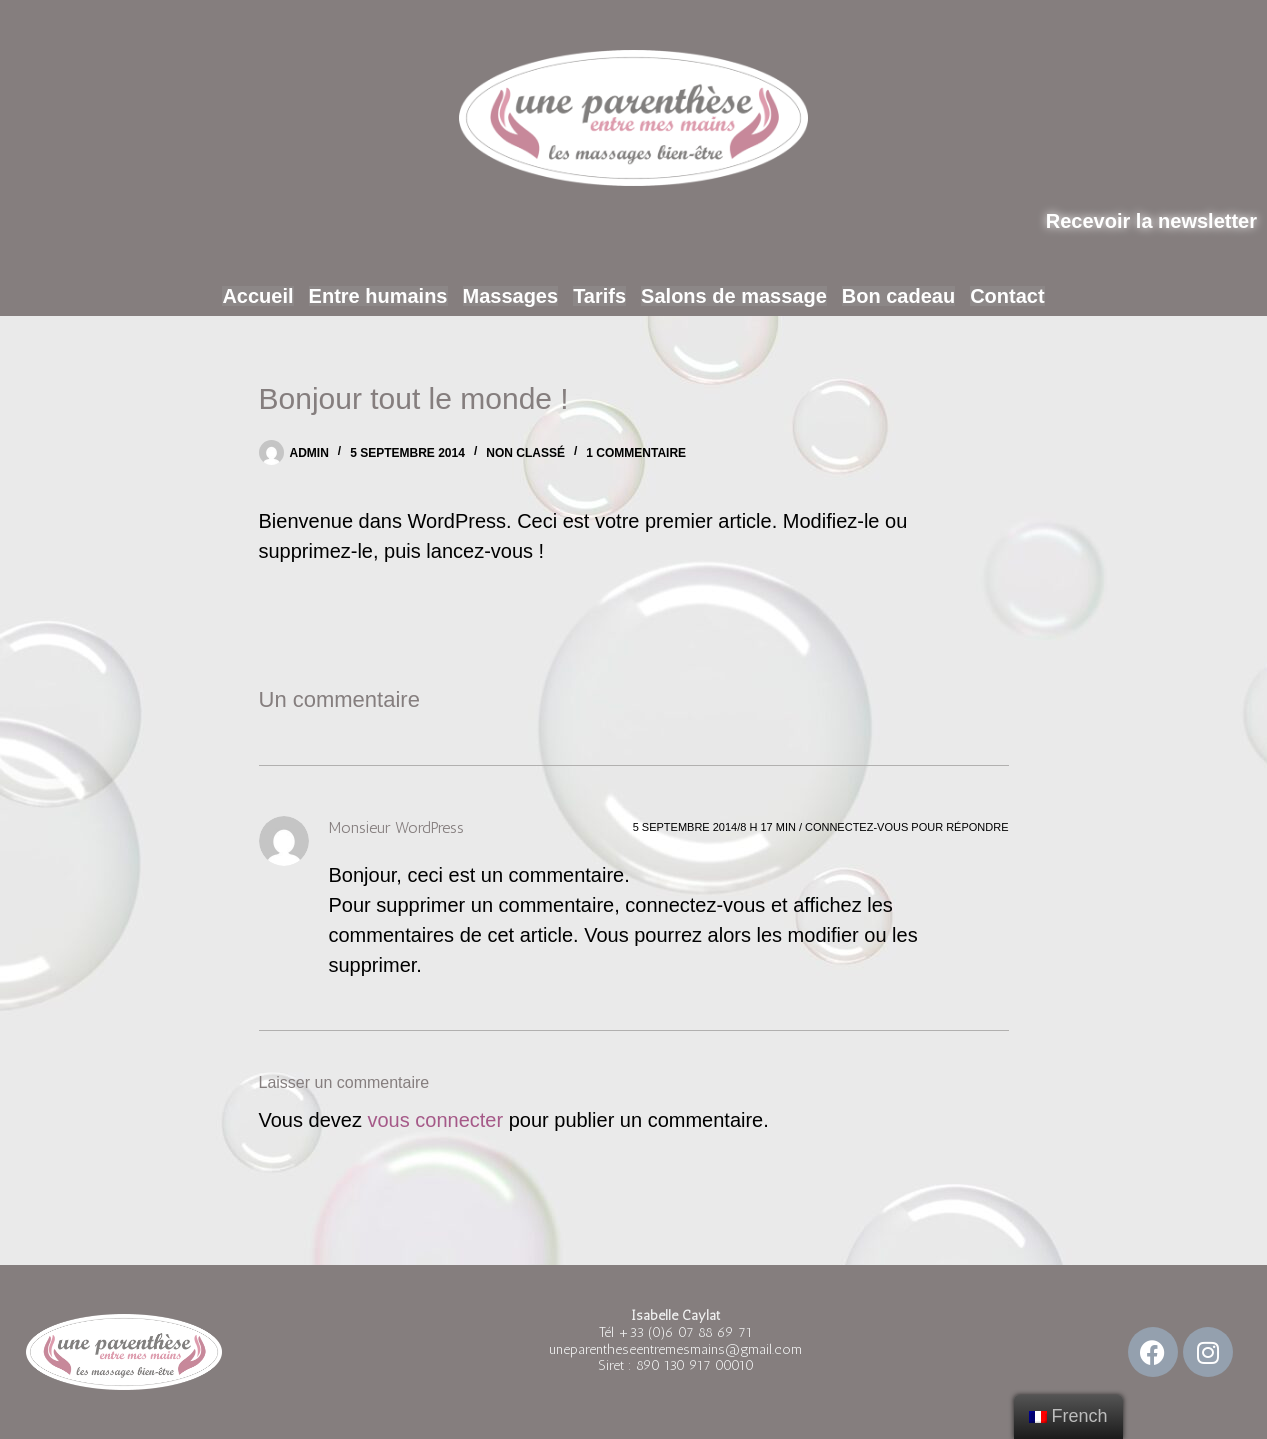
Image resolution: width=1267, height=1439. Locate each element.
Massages (515, 296)
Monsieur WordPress (396, 827)
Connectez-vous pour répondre (907, 827)
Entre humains (390, 296)
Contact (985, 296)
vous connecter (435, 1120)
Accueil (279, 296)
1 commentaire (636, 453)
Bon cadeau (883, 296)
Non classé (525, 453)
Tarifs (600, 296)
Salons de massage (727, 296)
